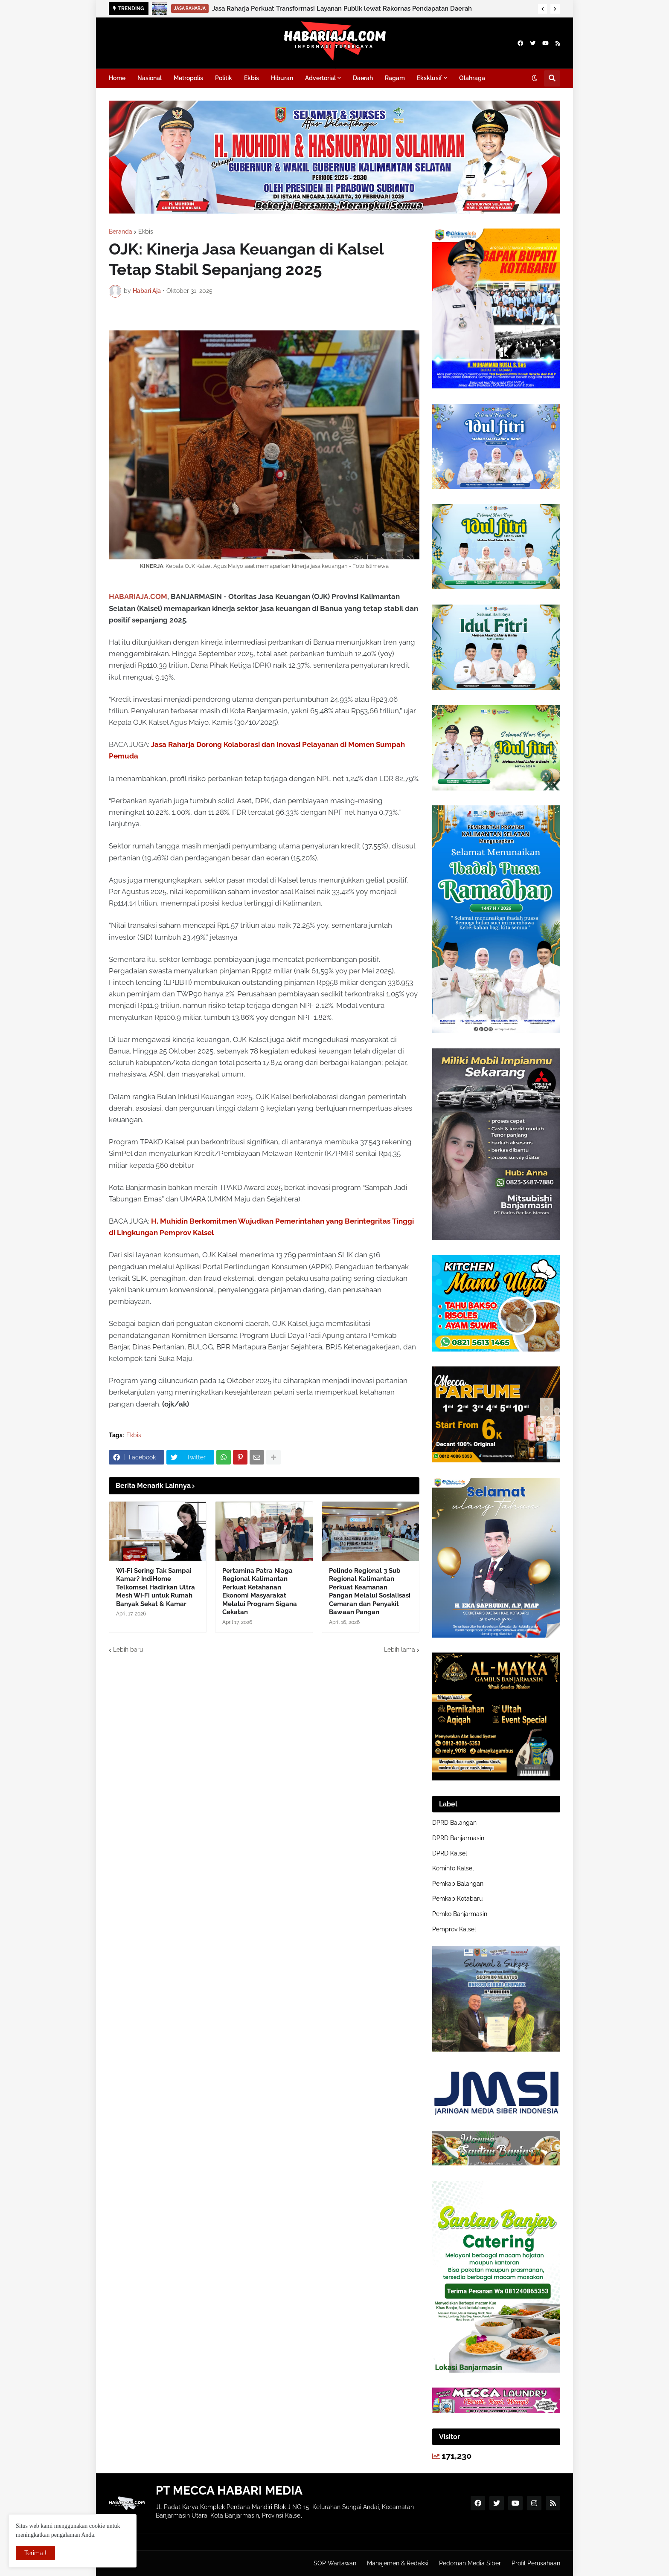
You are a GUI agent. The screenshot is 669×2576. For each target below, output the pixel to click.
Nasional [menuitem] (149, 78)
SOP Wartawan (335, 2563)
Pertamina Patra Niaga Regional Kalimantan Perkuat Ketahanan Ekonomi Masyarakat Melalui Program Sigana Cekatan (259, 1591)
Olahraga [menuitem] (472, 78)
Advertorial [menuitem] (320, 78)
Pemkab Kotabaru (457, 1898)
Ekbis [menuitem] (251, 78)
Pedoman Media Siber (470, 2563)
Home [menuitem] (117, 78)
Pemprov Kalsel (454, 1929)
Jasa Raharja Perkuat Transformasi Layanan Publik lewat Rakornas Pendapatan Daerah (342, 8)
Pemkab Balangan (457, 1883)
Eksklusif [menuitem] (429, 78)
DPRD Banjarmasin (458, 1838)
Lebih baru (128, 1649)
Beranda (120, 231)
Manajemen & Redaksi (397, 2563)
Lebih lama (399, 1649)
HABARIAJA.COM (138, 596)
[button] (543, 9)
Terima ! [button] (35, 2553)
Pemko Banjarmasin (459, 1913)
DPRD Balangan (454, 1822)
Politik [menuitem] (223, 78)
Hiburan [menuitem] (282, 78)
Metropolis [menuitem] (188, 78)
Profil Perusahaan (536, 2563)
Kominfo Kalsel (453, 1868)
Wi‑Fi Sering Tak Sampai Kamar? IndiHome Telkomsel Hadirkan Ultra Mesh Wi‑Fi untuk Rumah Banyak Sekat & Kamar (155, 1587)
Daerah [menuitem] (363, 78)
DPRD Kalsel (449, 1853)
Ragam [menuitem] (395, 78)
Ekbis (145, 231)
